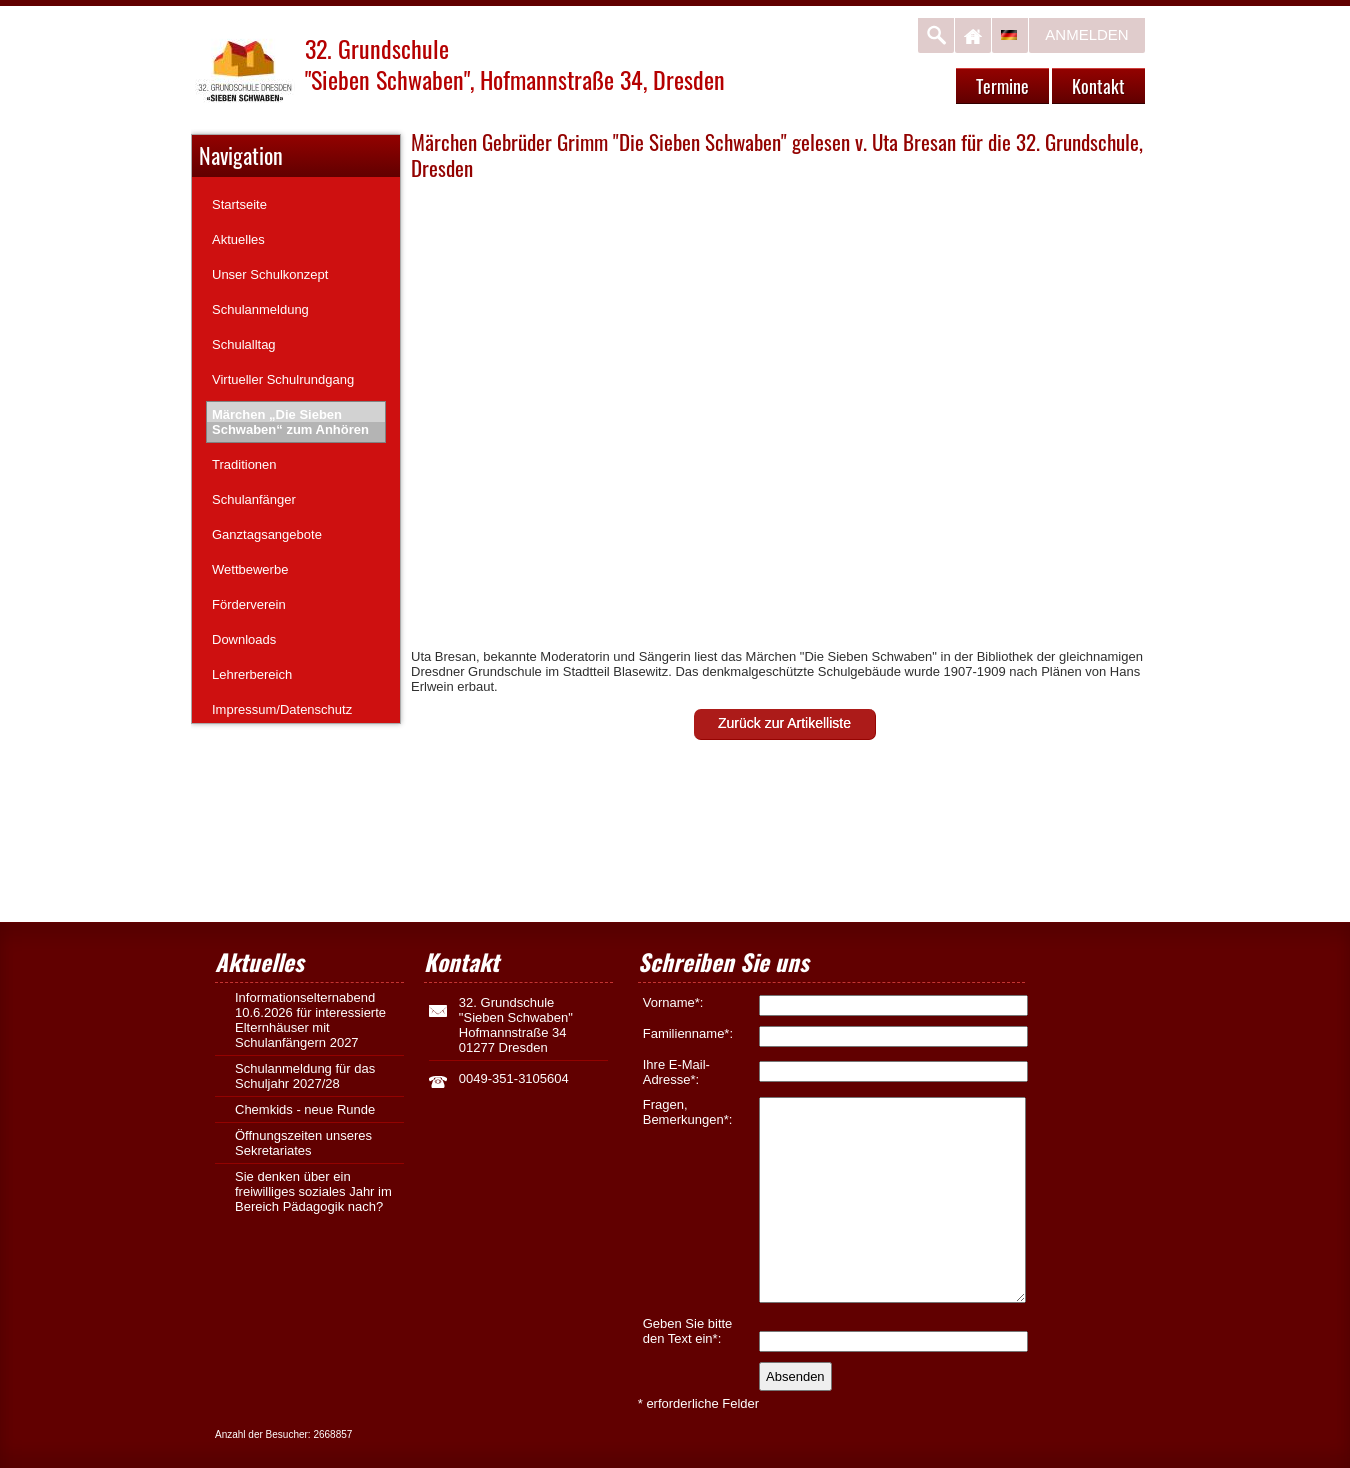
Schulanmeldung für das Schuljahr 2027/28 (305, 1076)
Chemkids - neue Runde (305, 1109)
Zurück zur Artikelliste (784, 723)
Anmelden (1086, 34)
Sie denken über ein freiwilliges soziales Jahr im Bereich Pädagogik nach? (313, 1191)
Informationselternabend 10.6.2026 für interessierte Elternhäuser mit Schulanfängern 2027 (310, 1020)
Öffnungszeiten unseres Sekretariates (303, 1143)
